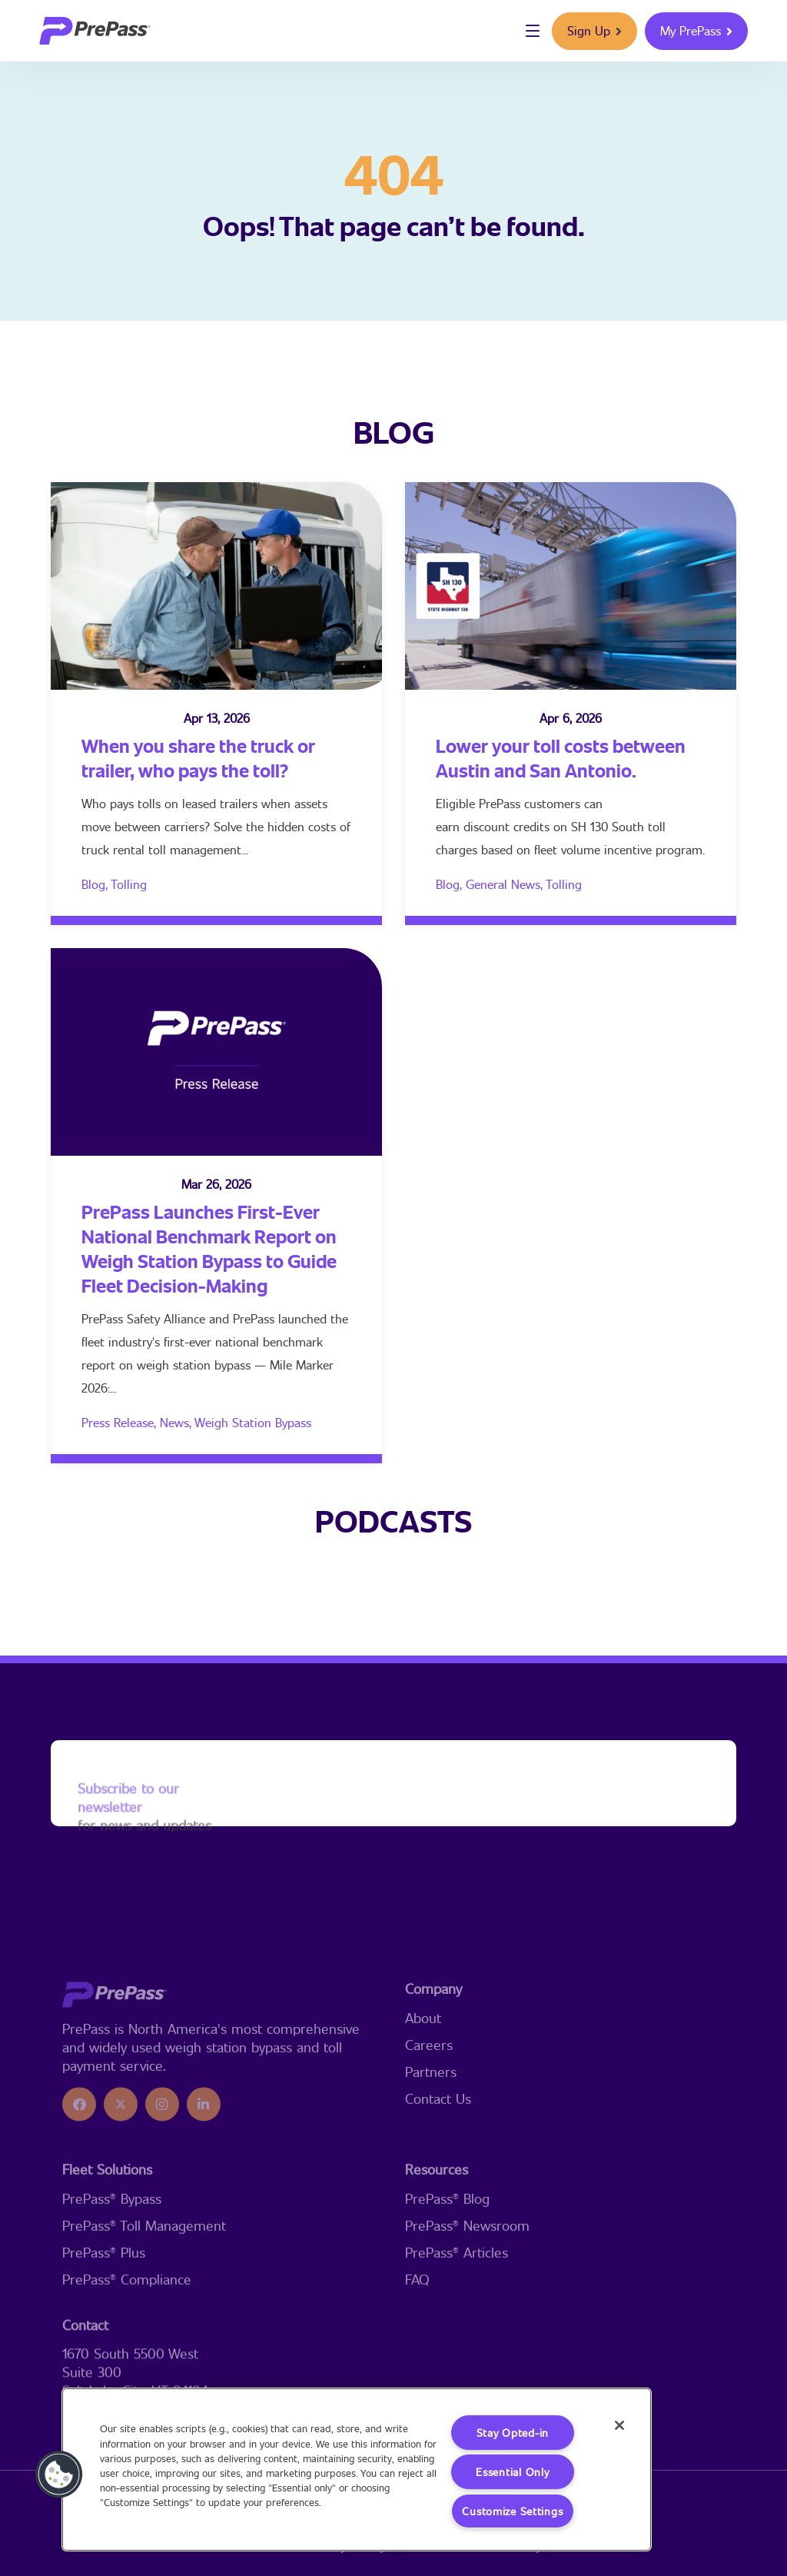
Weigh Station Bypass (252, 1422)
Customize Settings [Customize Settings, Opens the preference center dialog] (512, 2511)
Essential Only (512, 2472)
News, (177, 1422)
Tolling (129, 884)
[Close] (619, 2425)
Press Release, (120, 1422)
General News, (506, 884)
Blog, (96, 884)
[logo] (95, 31)
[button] (59, 2474)
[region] (356, 2469)
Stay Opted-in (513, 2432)
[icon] (79, 2185)
